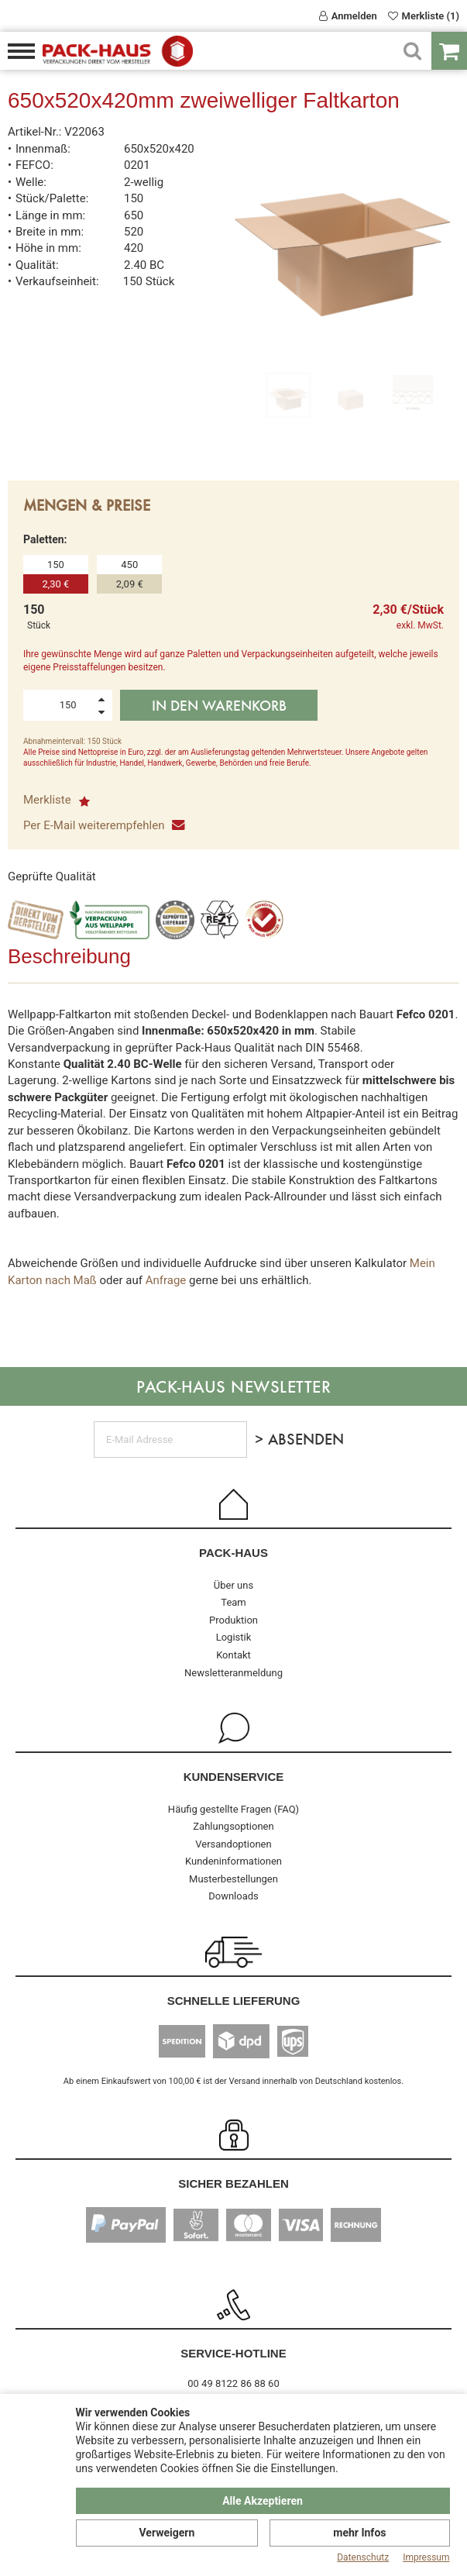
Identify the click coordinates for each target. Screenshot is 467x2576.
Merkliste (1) (423, 16)
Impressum (426, 2557)
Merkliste (56, 800)
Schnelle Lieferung (233, 2000)
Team (233, 1602)
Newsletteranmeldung (233, 1673)
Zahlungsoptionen (233, 1826)
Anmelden (348, 16)
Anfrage (166, 1280)
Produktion (233, 1620)
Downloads (233, 1896)
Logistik (234, 1637)
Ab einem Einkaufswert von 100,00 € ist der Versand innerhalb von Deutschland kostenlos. (233, 2081)
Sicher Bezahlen (233, 2183)
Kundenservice (234, 1776)
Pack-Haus (233, 1552)
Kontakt (233, 1655)
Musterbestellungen (233, 1879)
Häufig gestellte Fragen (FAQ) (233, 1809)
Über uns (233, 1585)
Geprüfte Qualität (52, 876)
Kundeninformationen (233, 1861)
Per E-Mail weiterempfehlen (103, 825)
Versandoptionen (233, 1844)
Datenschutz (363, 2557)
